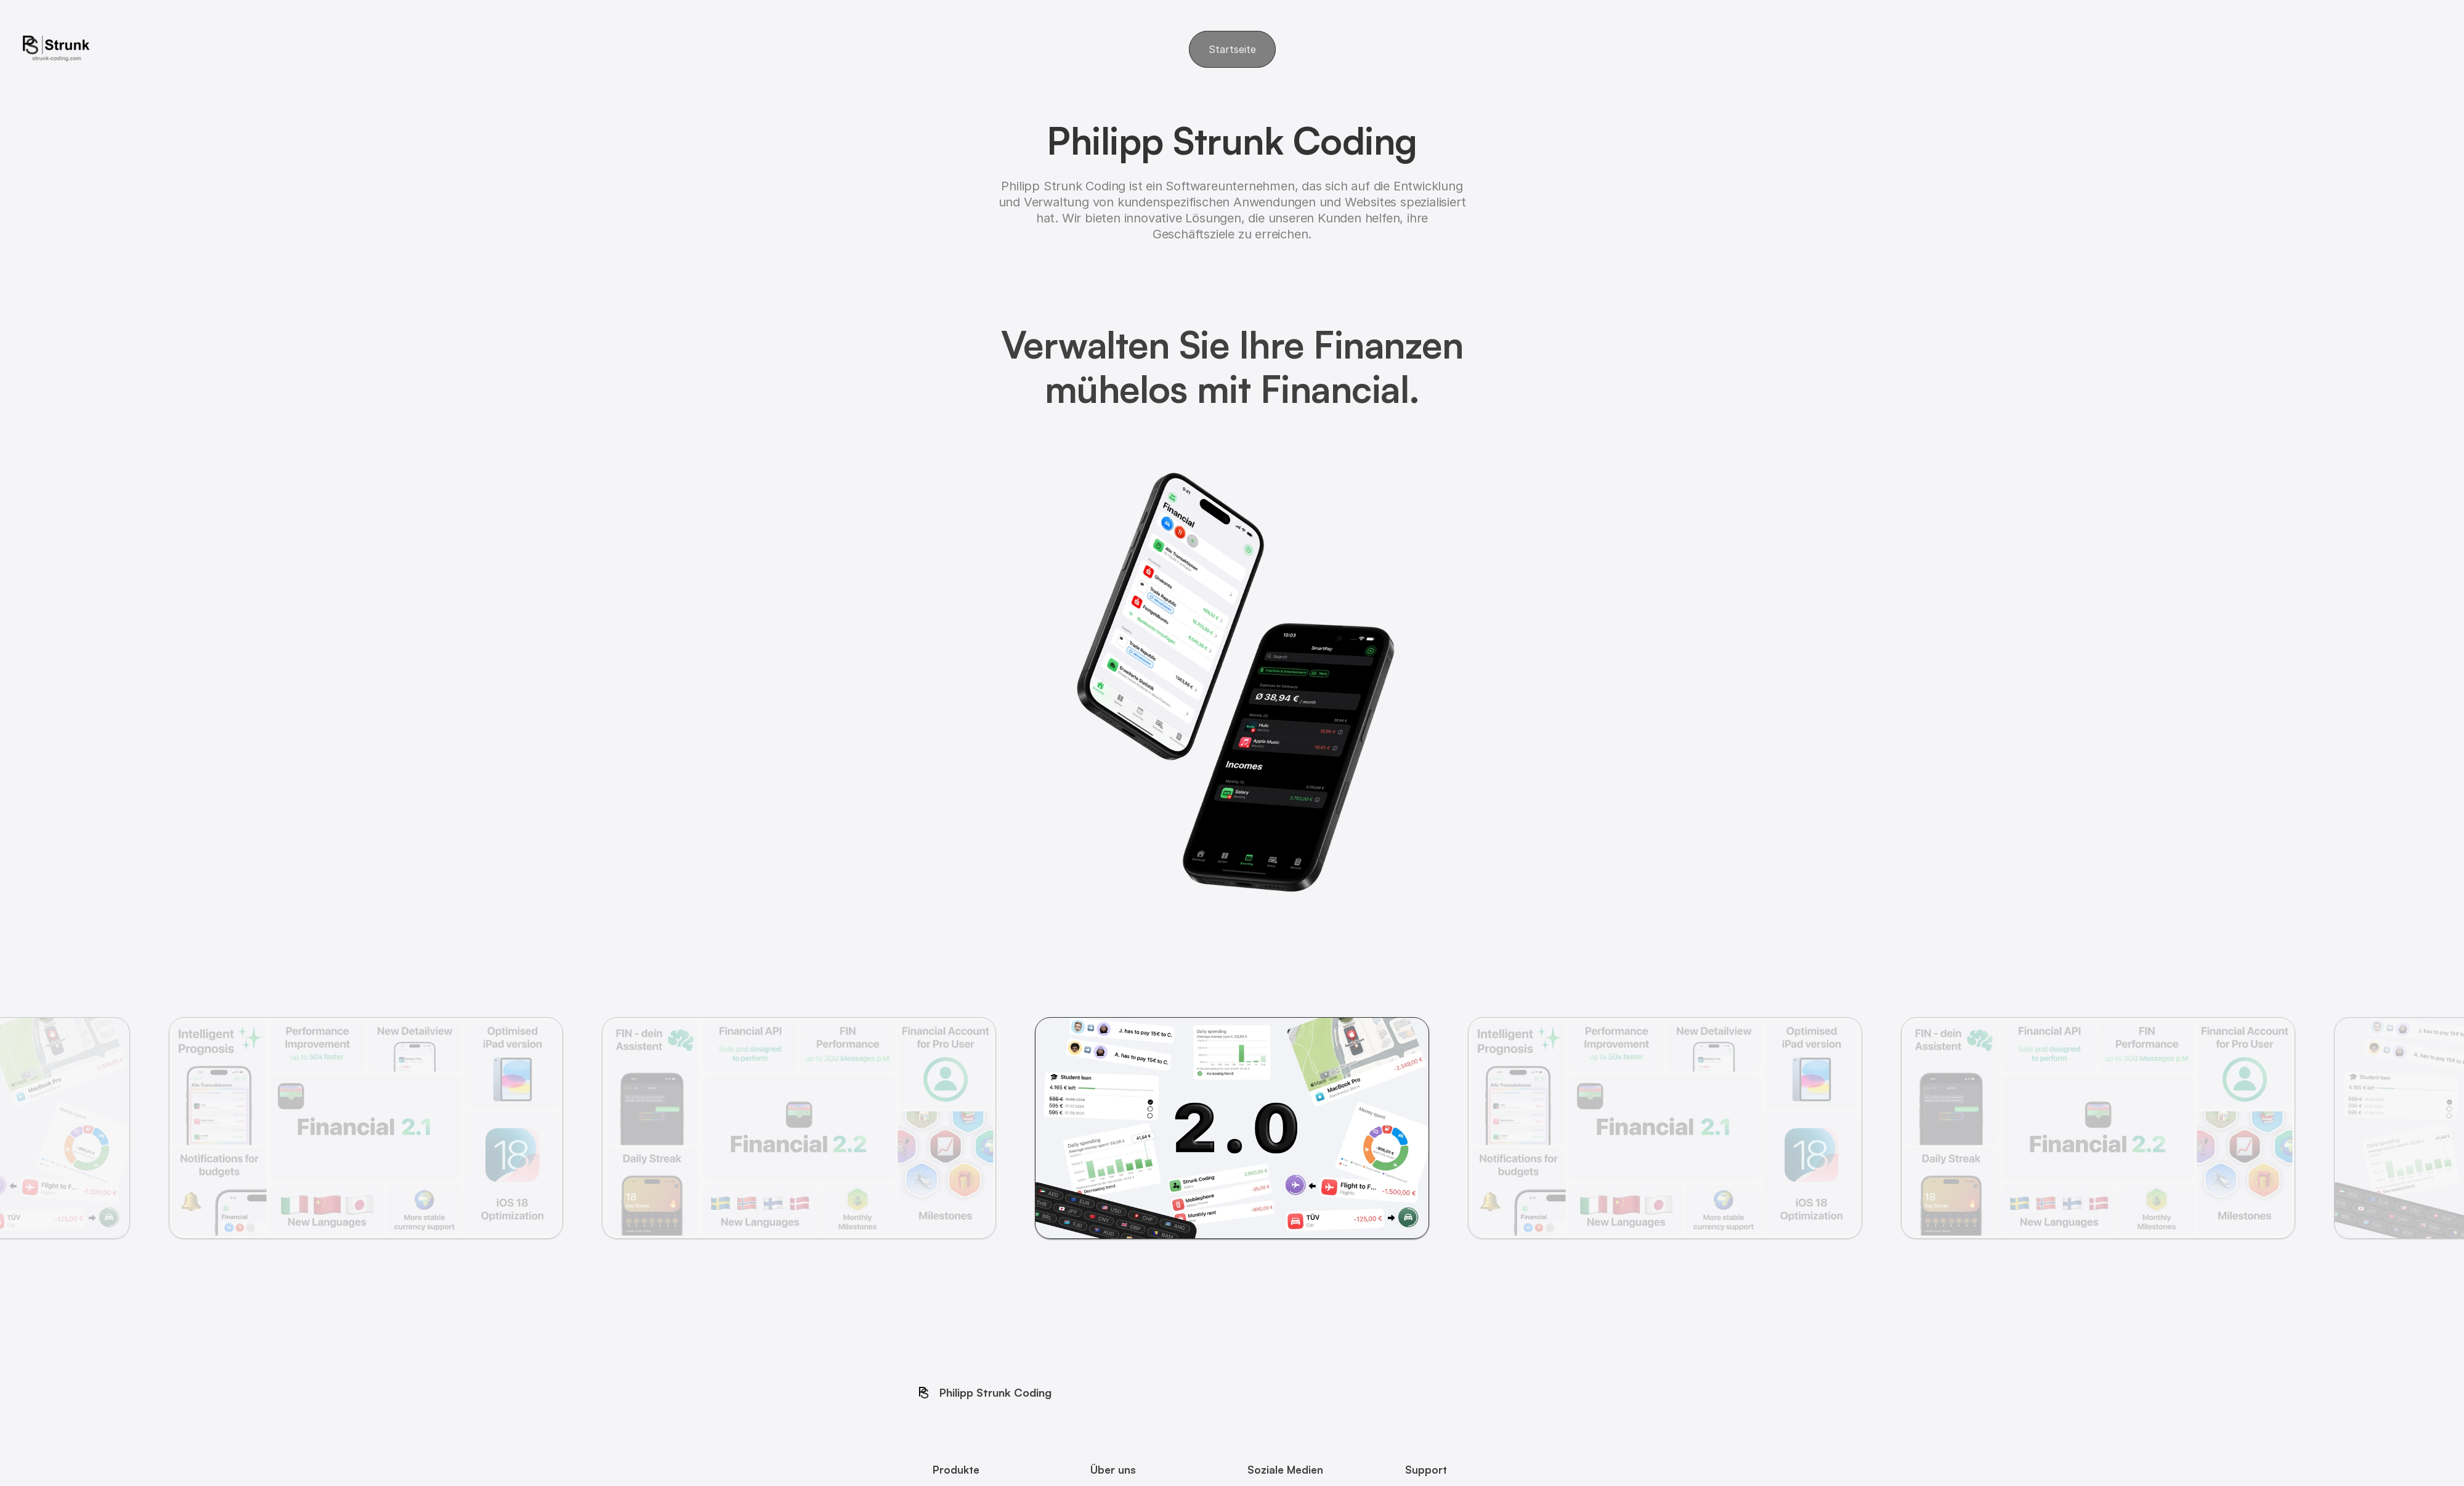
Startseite (1232, 49)
